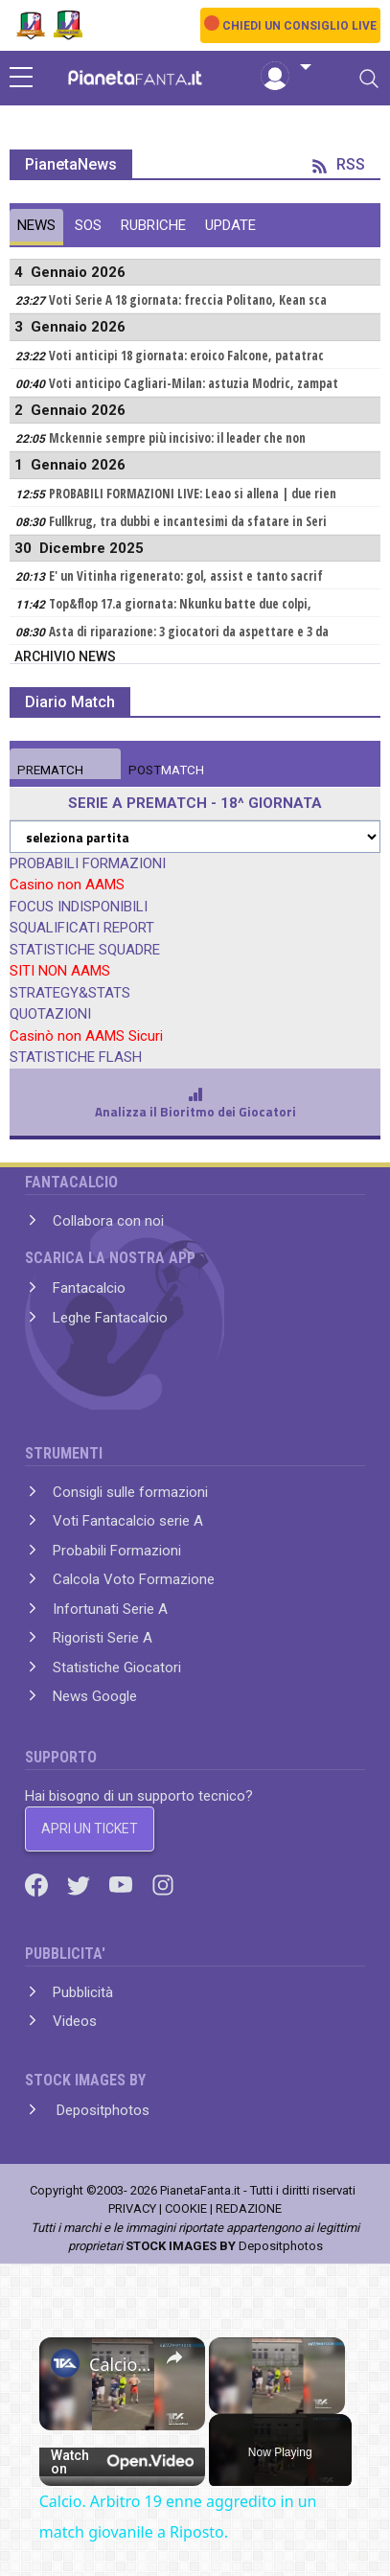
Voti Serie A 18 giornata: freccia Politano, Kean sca (188, 300)
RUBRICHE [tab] (153, 225)
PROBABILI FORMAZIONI (88, 863)
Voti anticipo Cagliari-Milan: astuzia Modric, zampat (193, 383)
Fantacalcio (89, 1288)
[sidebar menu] (21, 78)
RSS (338, 164)
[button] (285, 68)
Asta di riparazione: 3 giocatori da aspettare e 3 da (189, 631)
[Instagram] (162, 1884)
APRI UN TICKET (89, 1828)
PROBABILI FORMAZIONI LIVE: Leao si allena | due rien (192, 493)
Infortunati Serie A (110, 1609)
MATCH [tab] (50, 770)
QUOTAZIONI (50, 1014)
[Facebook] (38, 1884)
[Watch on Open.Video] (122, 2462)
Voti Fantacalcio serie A (128, 1521)
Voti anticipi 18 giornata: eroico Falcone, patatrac (186, 355)
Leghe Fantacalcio (110, 1317)
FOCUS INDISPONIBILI (79, 906)
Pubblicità (83, 1992)
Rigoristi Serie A (102, 1637)
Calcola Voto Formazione (134, 1579)
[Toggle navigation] (368, 78)
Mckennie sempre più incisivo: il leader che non (177, 438)
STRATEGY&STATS (70, 992)
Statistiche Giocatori (117, 1667)
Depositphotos (101, 2110)
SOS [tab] (88, 225)
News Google (95, 1696)
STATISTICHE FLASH (76, 1057)
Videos (75, 2021)
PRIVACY (132, 2208)
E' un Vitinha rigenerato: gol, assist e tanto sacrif (186, 576)
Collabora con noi (108, 1221)
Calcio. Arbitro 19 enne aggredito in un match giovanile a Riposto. (122, 2364)
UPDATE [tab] (230, 225)
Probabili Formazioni (117, 1550)
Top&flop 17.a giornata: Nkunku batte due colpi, (180, 603)
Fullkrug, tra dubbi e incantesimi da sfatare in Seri (188, 521)
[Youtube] (122, 1884)
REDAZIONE (249, 2208)
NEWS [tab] (36, 225)
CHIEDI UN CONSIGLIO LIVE (299, 26)
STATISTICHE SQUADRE (85, 949)
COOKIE (186, 2208)
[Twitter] (80, 1884)
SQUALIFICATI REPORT (82, 927)
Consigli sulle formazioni (130, 1492)
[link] (65, 2363)
